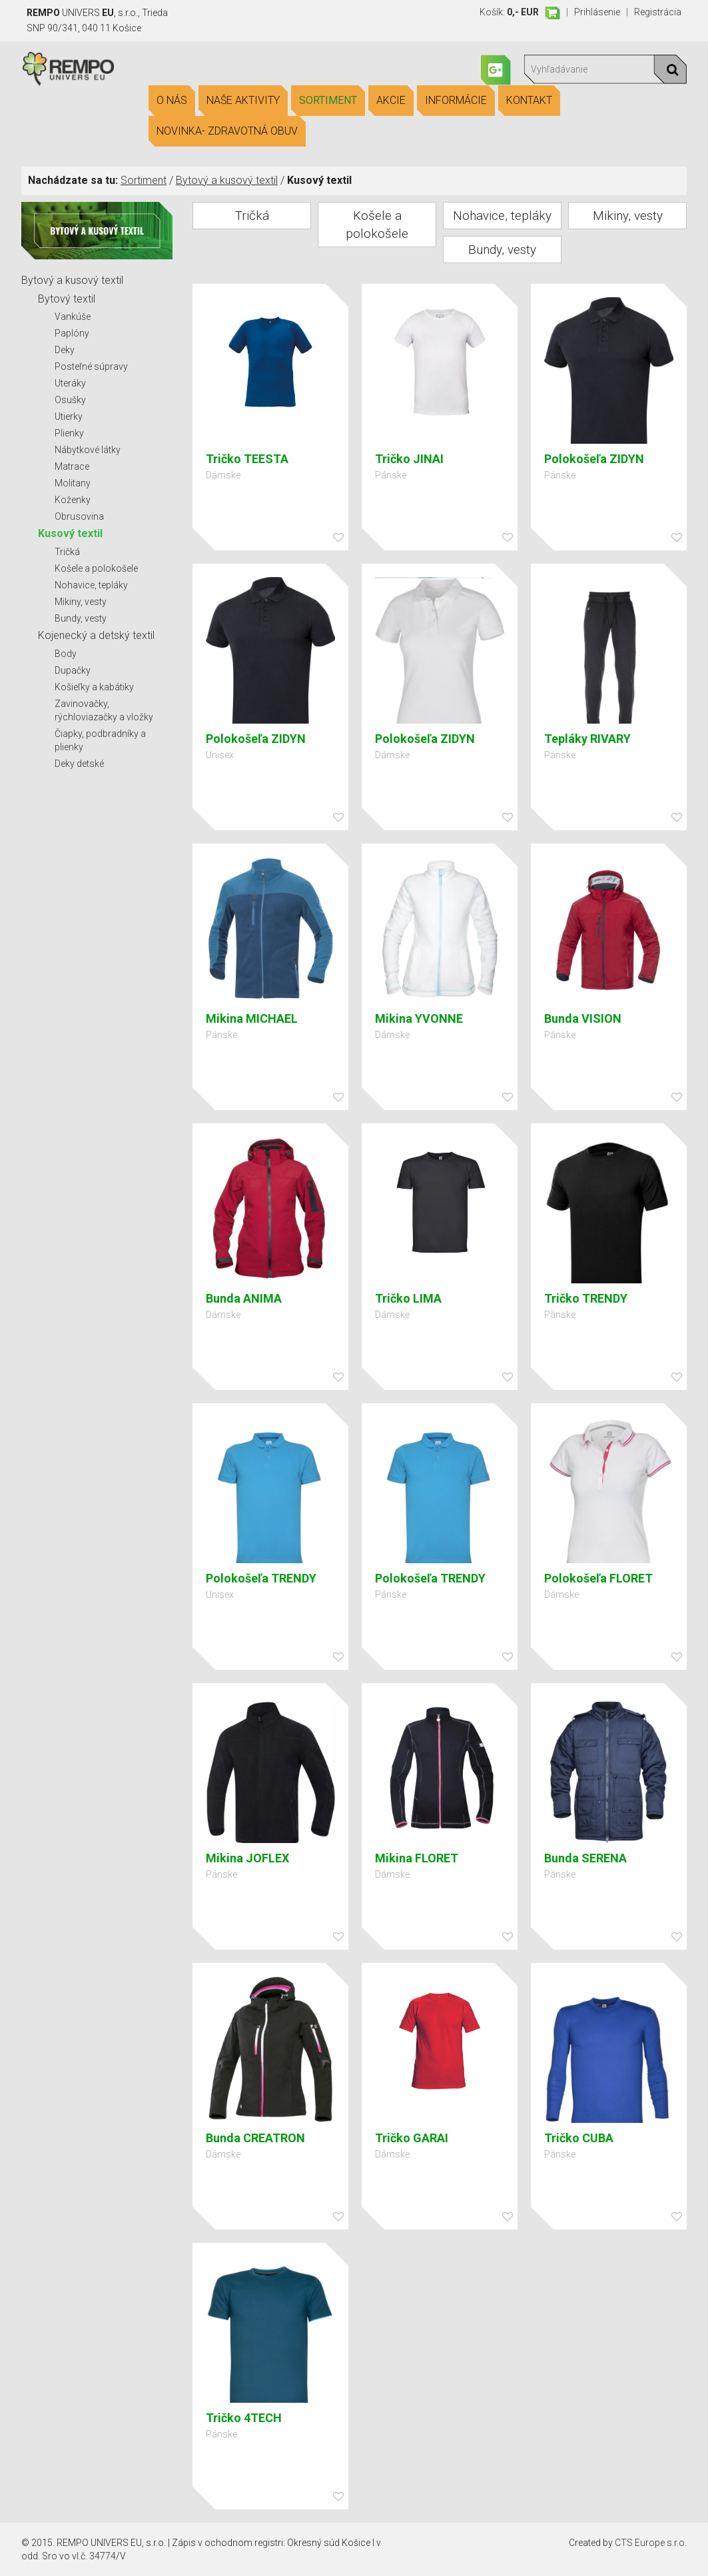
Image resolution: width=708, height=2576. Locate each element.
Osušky (70, 399)
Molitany (73, 483)
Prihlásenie (597, 12)
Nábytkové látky (88, 449)
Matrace (72, 466)
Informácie (456, 100)
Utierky (69, 416)
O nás (172, 100)
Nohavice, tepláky (91, 585)
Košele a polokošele (96, 568)
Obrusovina (79, 516)
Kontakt (529, 100)
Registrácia (657, 12)
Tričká (67, 551)
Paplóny (72, 333)
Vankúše (73, 316)
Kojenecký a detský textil (96, 635)
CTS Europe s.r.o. (651, 2542)
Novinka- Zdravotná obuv (227, 131)
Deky (65, 349)
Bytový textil (66, 299)
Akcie (391, 100)
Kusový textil (70, 533)
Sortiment (328, 100)
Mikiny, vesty (81, 601)
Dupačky (73, 670)
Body (66, 653)
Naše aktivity (243, 100)
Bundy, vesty (81, 618)
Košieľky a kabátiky (94, 687)
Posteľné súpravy (91, 366)
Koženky (73, 499)
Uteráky (70, 383)
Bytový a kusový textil (227, 180)
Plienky (69, 433)
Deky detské (79, 763)
